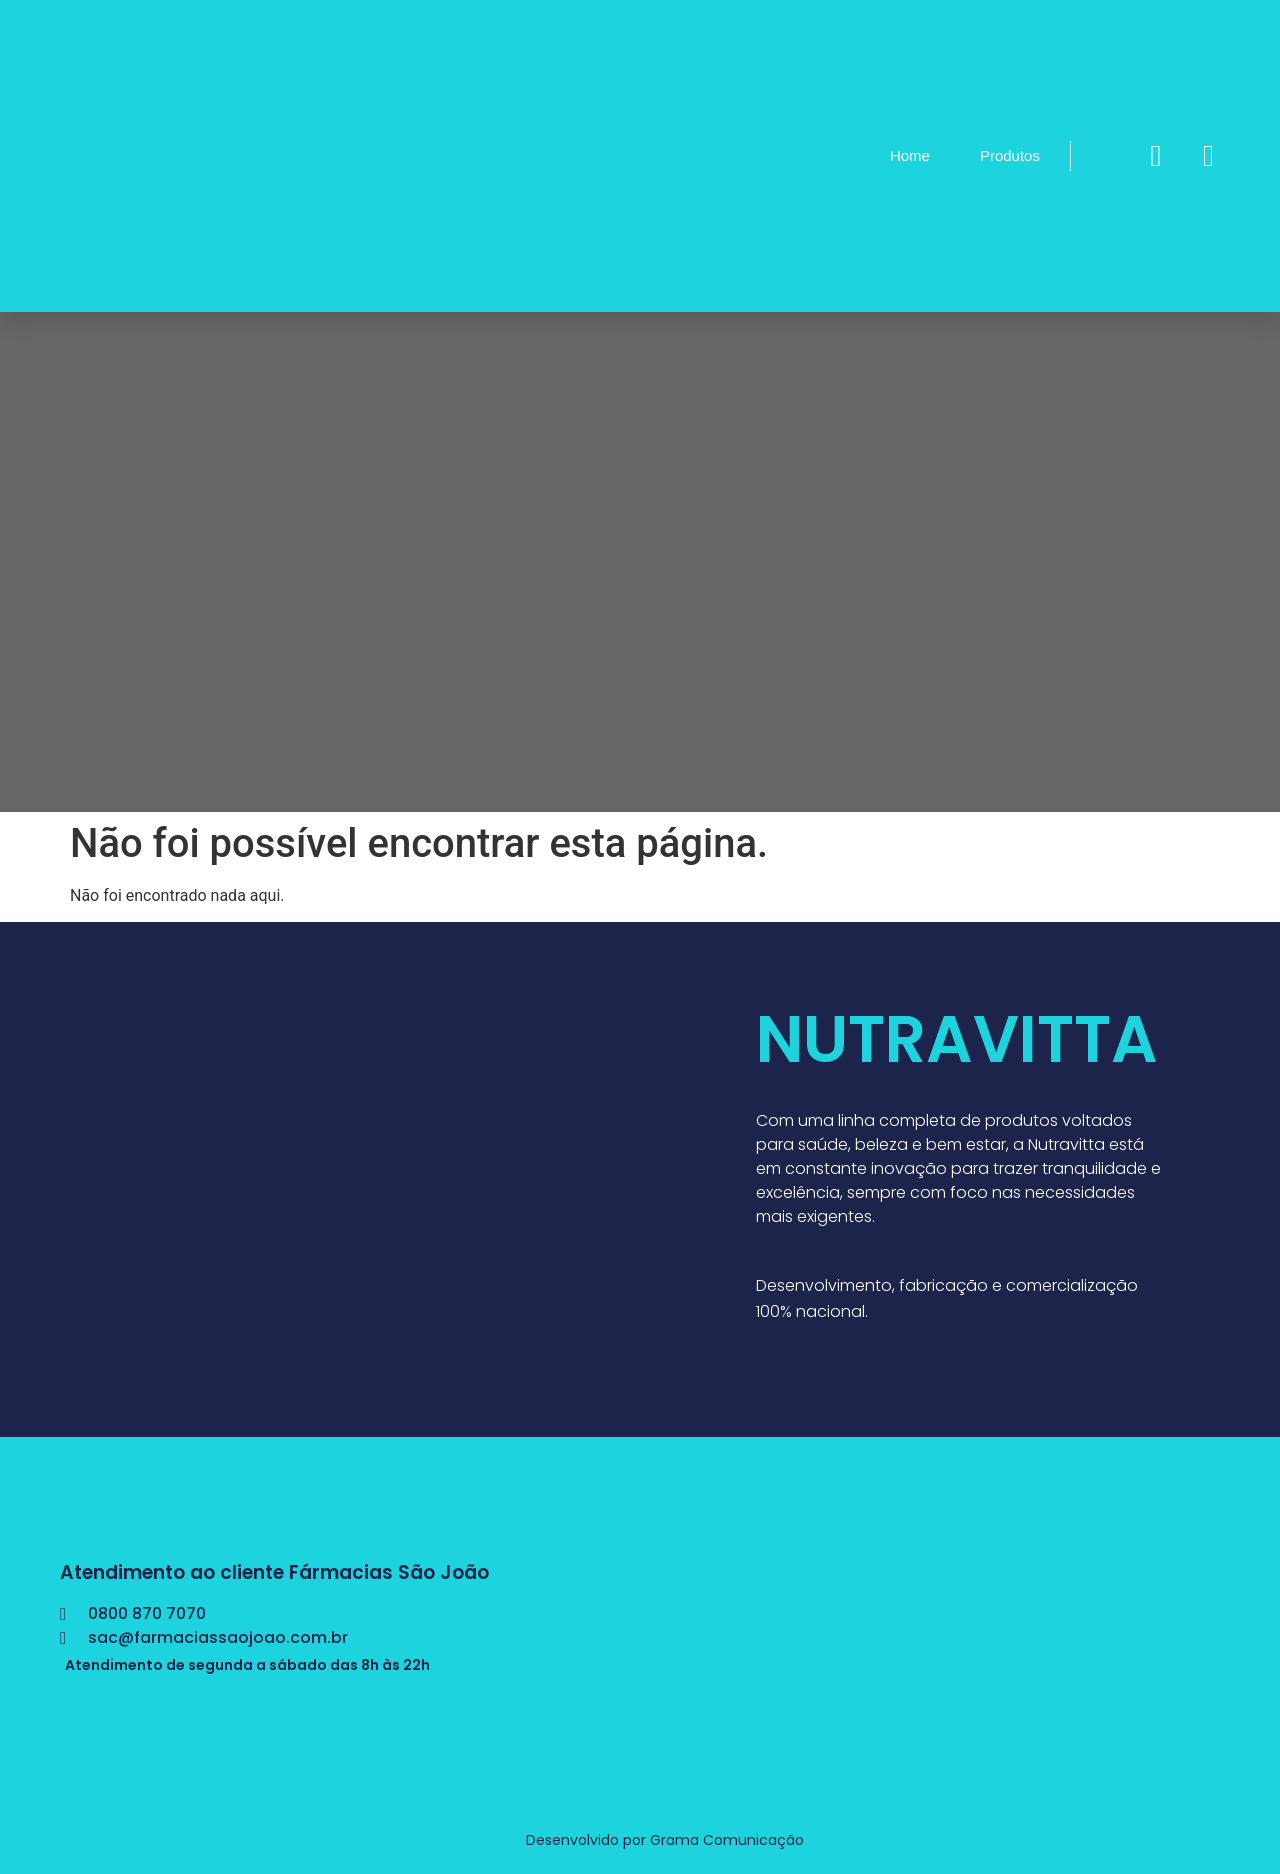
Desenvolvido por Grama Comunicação (665, 1840)
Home (910, 155)
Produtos (1010, 155)
